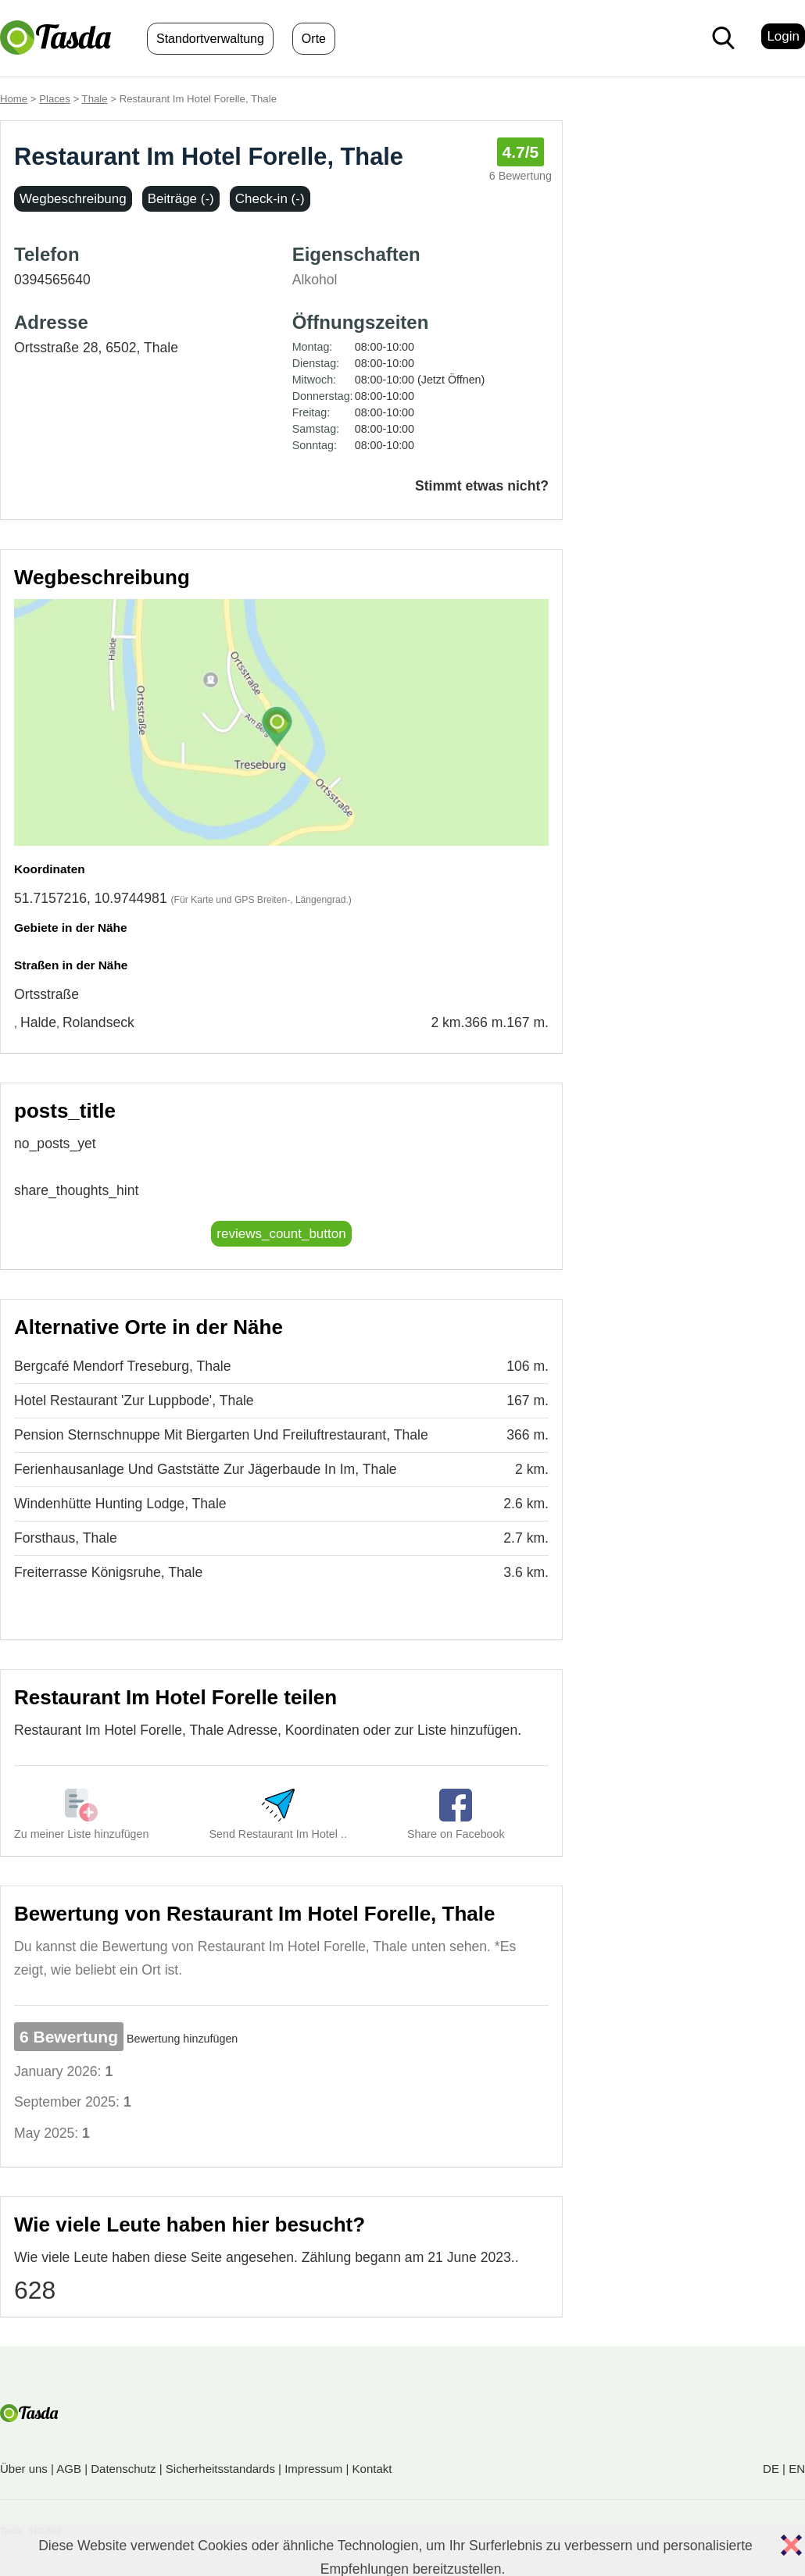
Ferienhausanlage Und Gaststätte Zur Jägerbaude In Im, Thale (205, 1469)
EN (797, 2468)
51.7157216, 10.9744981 (90, 898)
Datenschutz (123, 2468)
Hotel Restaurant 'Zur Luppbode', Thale (134, 1400)
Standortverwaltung (210, 38)
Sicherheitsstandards (220, 2468)
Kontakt (372, 2468)
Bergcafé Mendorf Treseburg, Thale (122, 1366)
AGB (68, 2468)
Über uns (24, 2468)
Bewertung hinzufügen (182, 2038)
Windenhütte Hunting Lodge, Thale (120, 1503)
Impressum (313, 2468)
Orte (314, 38)
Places (54, 99)
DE (771, 2468)
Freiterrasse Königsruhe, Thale (108, 1572)
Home (13, 99)
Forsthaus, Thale (65, 1538)
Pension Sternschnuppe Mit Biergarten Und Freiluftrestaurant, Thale (221, 1435)
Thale (95, 99)
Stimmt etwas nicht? (482, 486)
